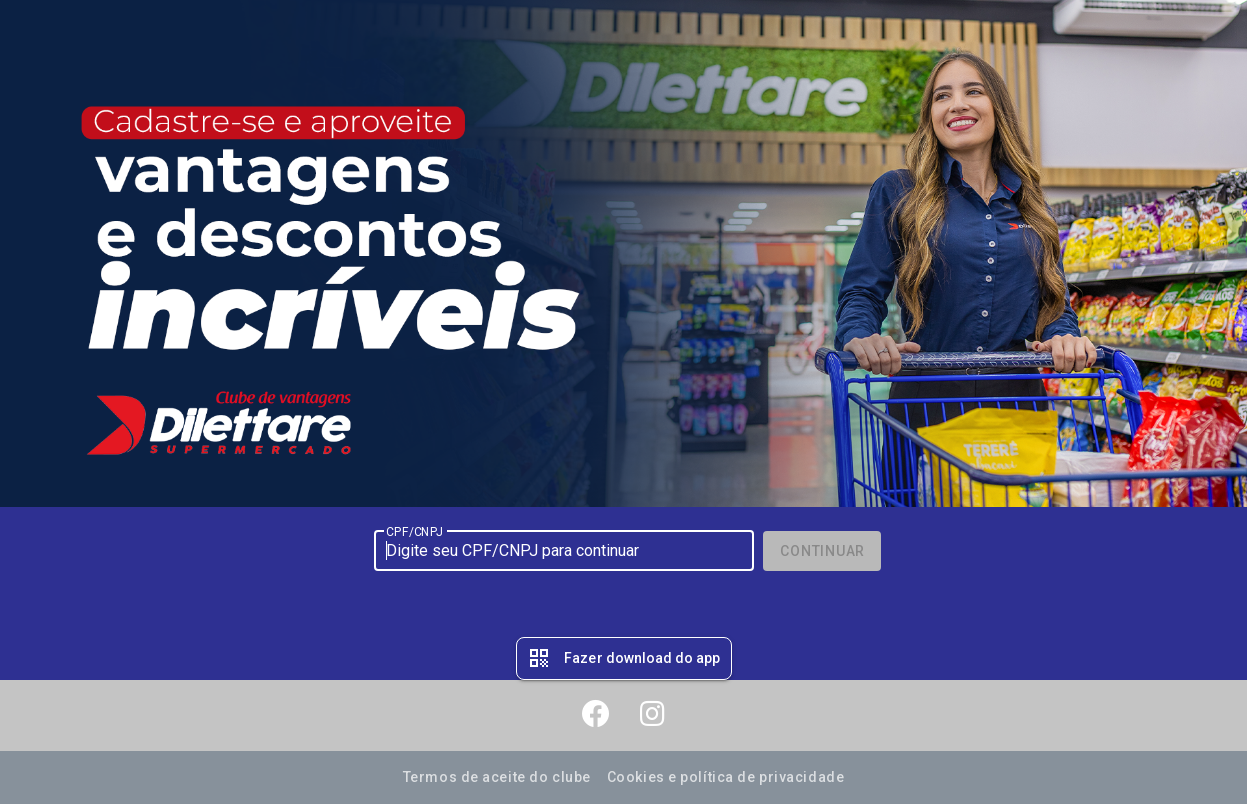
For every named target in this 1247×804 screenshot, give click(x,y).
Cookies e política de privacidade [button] (725, 777)
